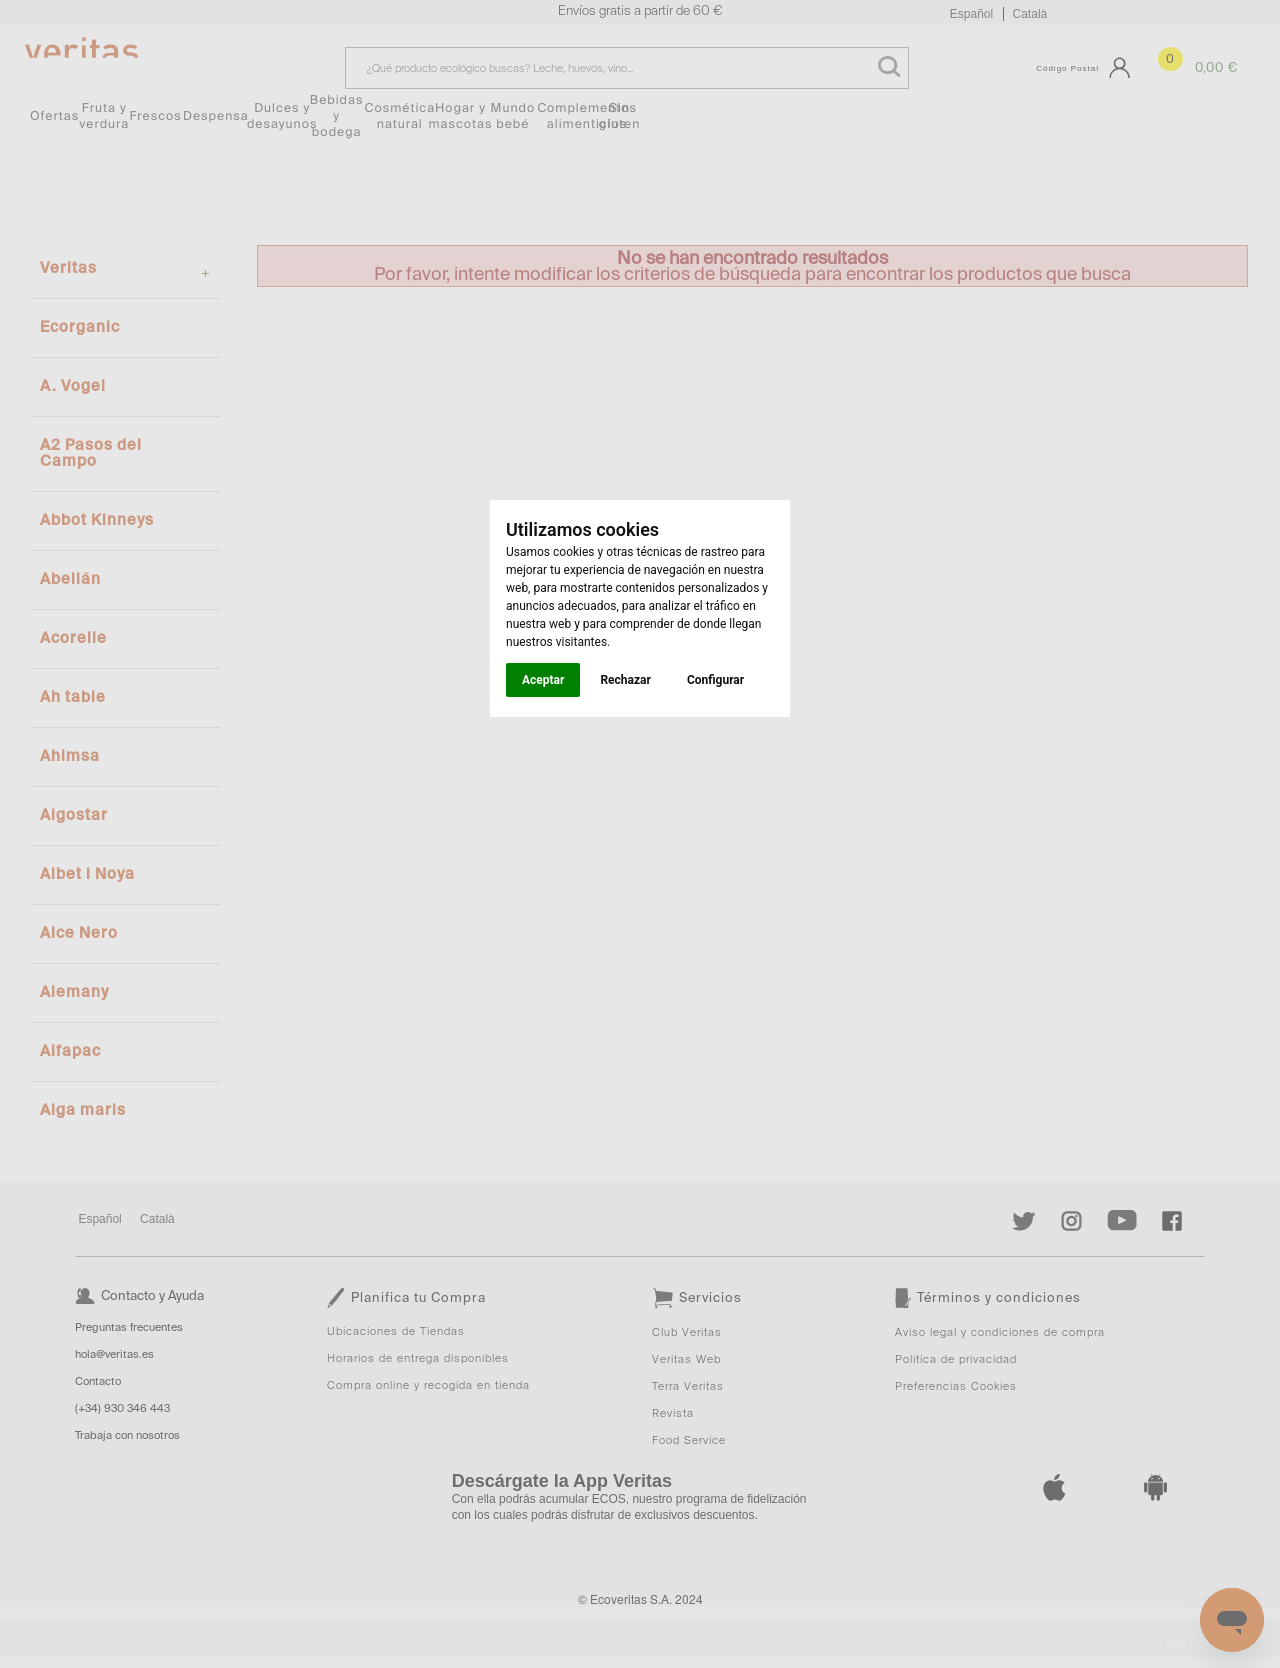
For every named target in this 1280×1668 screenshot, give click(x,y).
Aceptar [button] (543, 680)
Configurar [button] (715, 680)
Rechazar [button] (625, 680)
